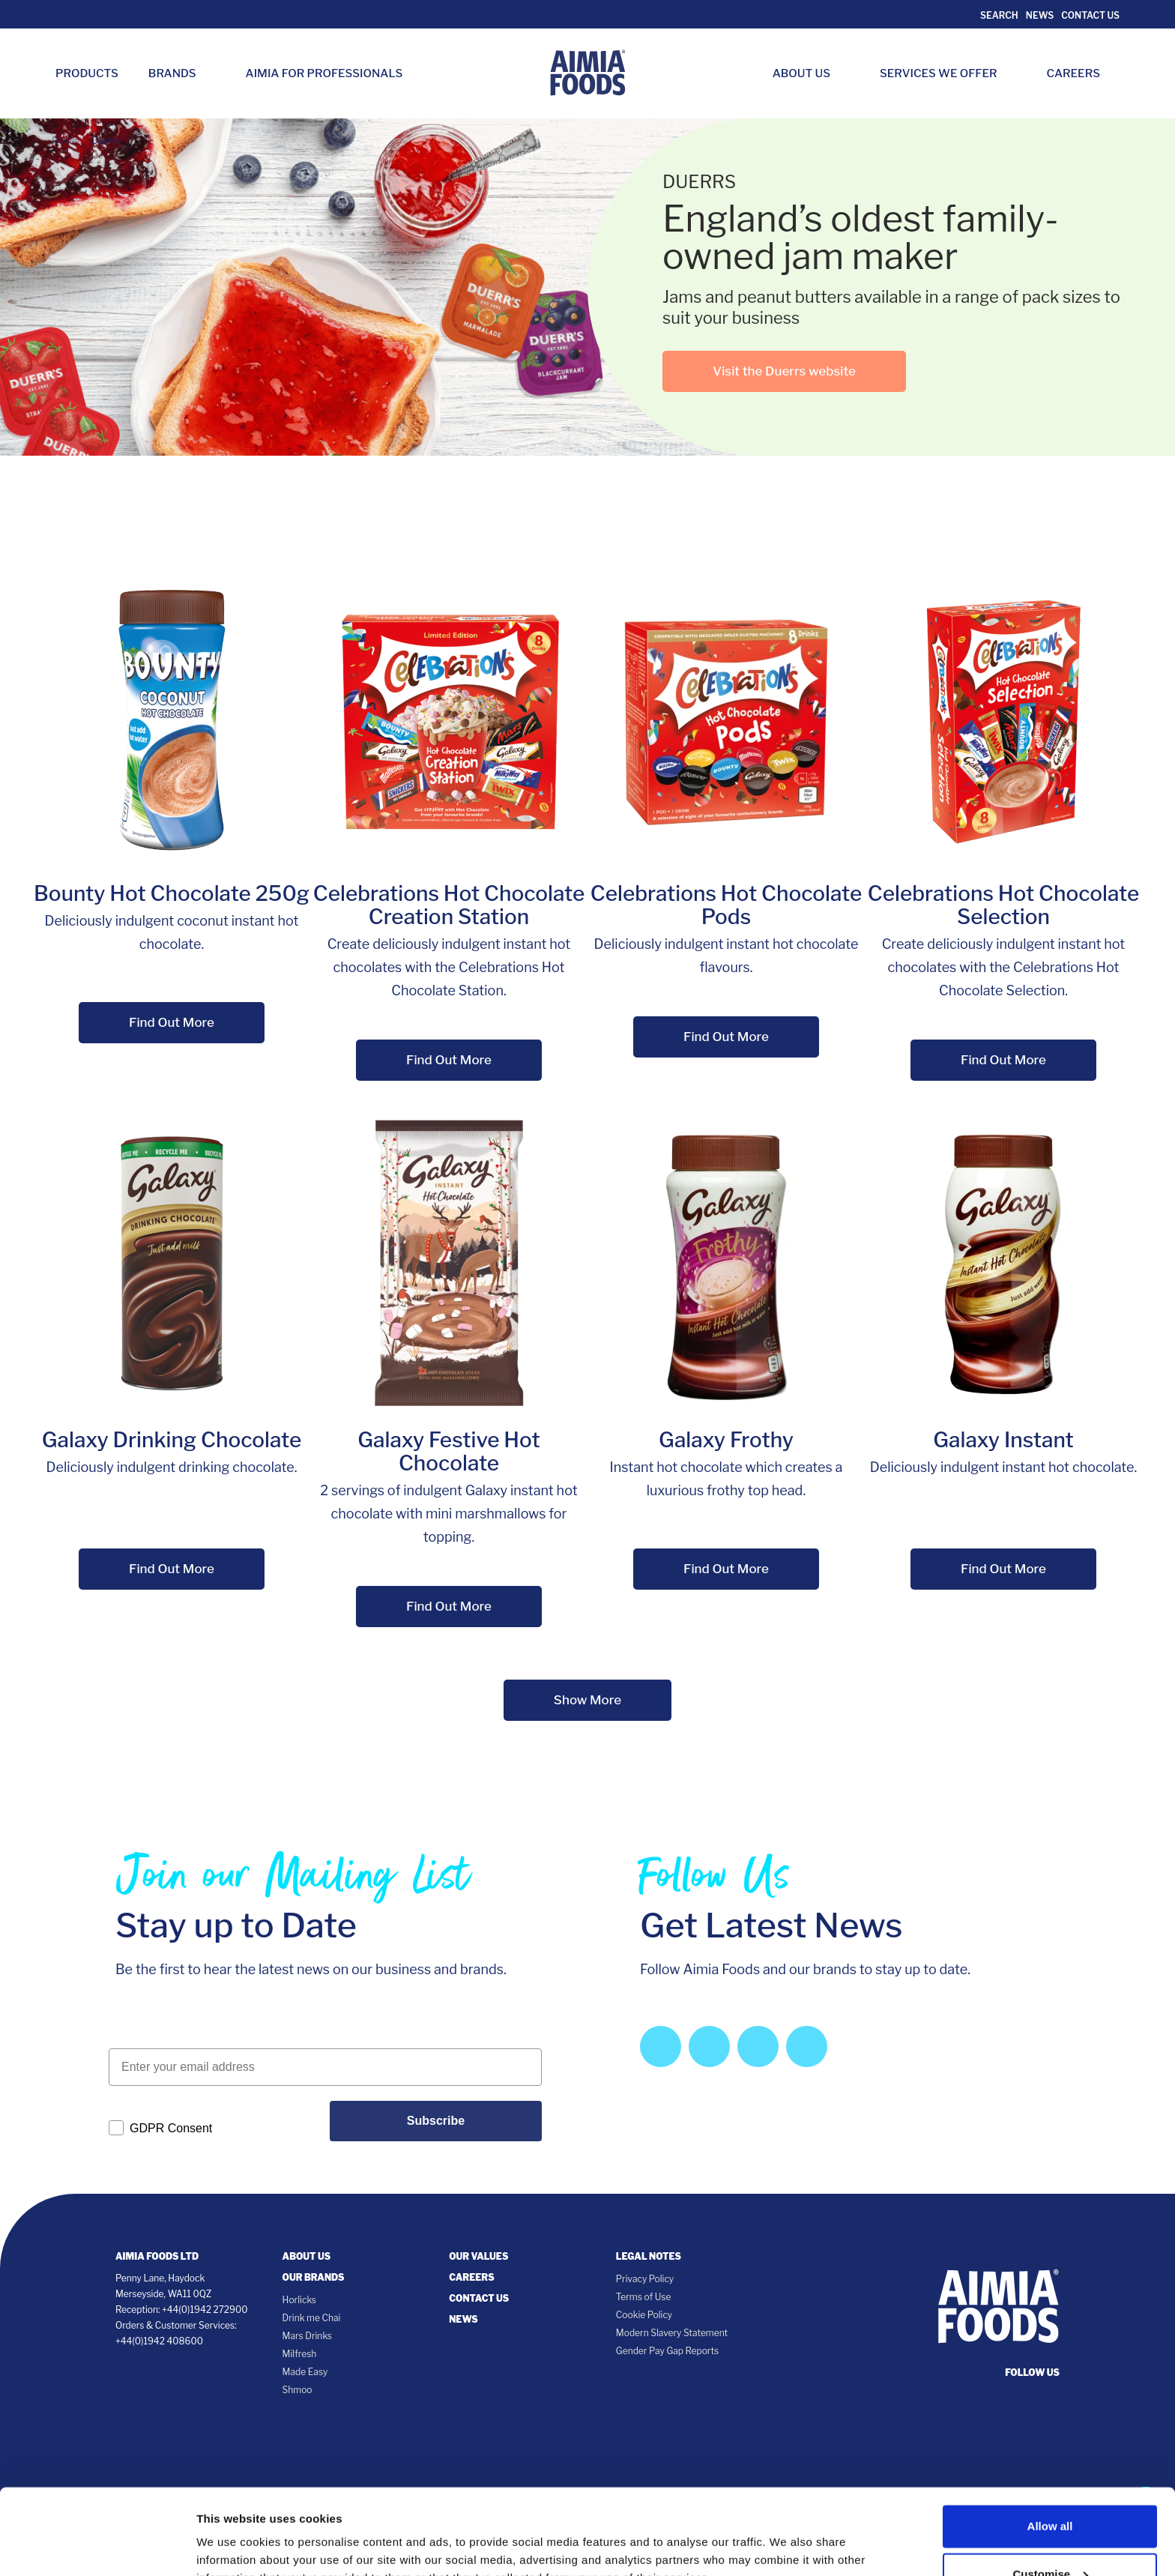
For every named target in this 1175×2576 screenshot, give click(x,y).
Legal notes (648, 2256)
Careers (1081, 73)
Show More (587, 1699)
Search (998, 15)
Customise (1050, 2488)
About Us (809, 73)
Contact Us (1090, 15)
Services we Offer (946, 73)
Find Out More (171, 1022)
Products (86, 73)
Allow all (1050, 2440)
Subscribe (436, 2120)
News (1040, 15)
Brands (179, 73)
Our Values (478, 2256)
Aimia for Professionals (324, 73)
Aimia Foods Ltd (157, 2256)
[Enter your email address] (325, 2067)
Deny (1050, 2536)
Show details (231, 2533)
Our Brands (314, 2277)
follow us (1032, 2372)
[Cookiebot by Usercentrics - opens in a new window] (97, 2547)
